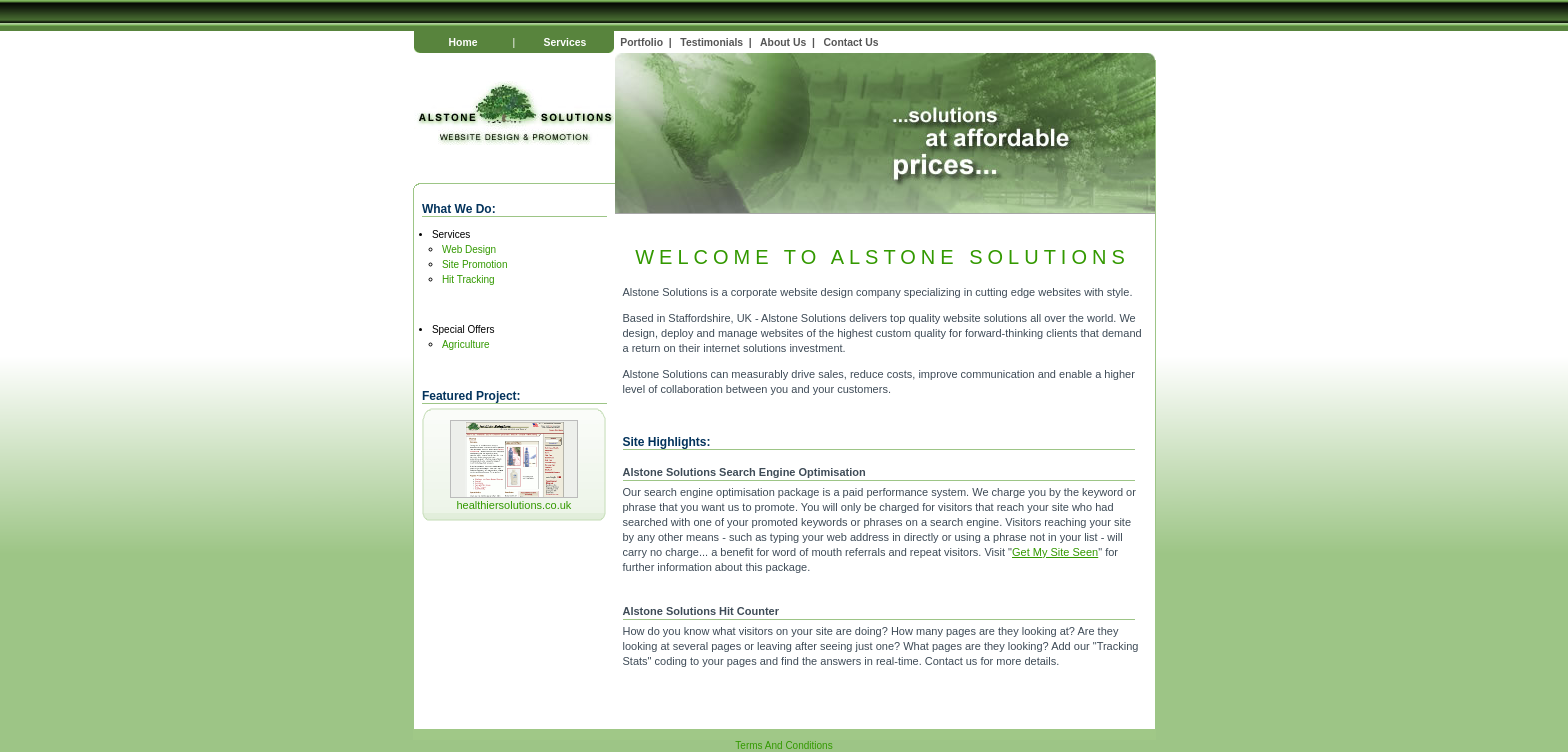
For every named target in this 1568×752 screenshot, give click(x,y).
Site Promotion (475, 264)
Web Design (469, 249)
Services (564, 42)
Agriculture (466, 344)
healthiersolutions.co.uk (513, 505)
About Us (783, 42)
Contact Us (851, 42)
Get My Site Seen (1055, 552)
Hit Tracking (468, 279)
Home (463, 42)
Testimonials (711, 42)
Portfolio (641, 42)
